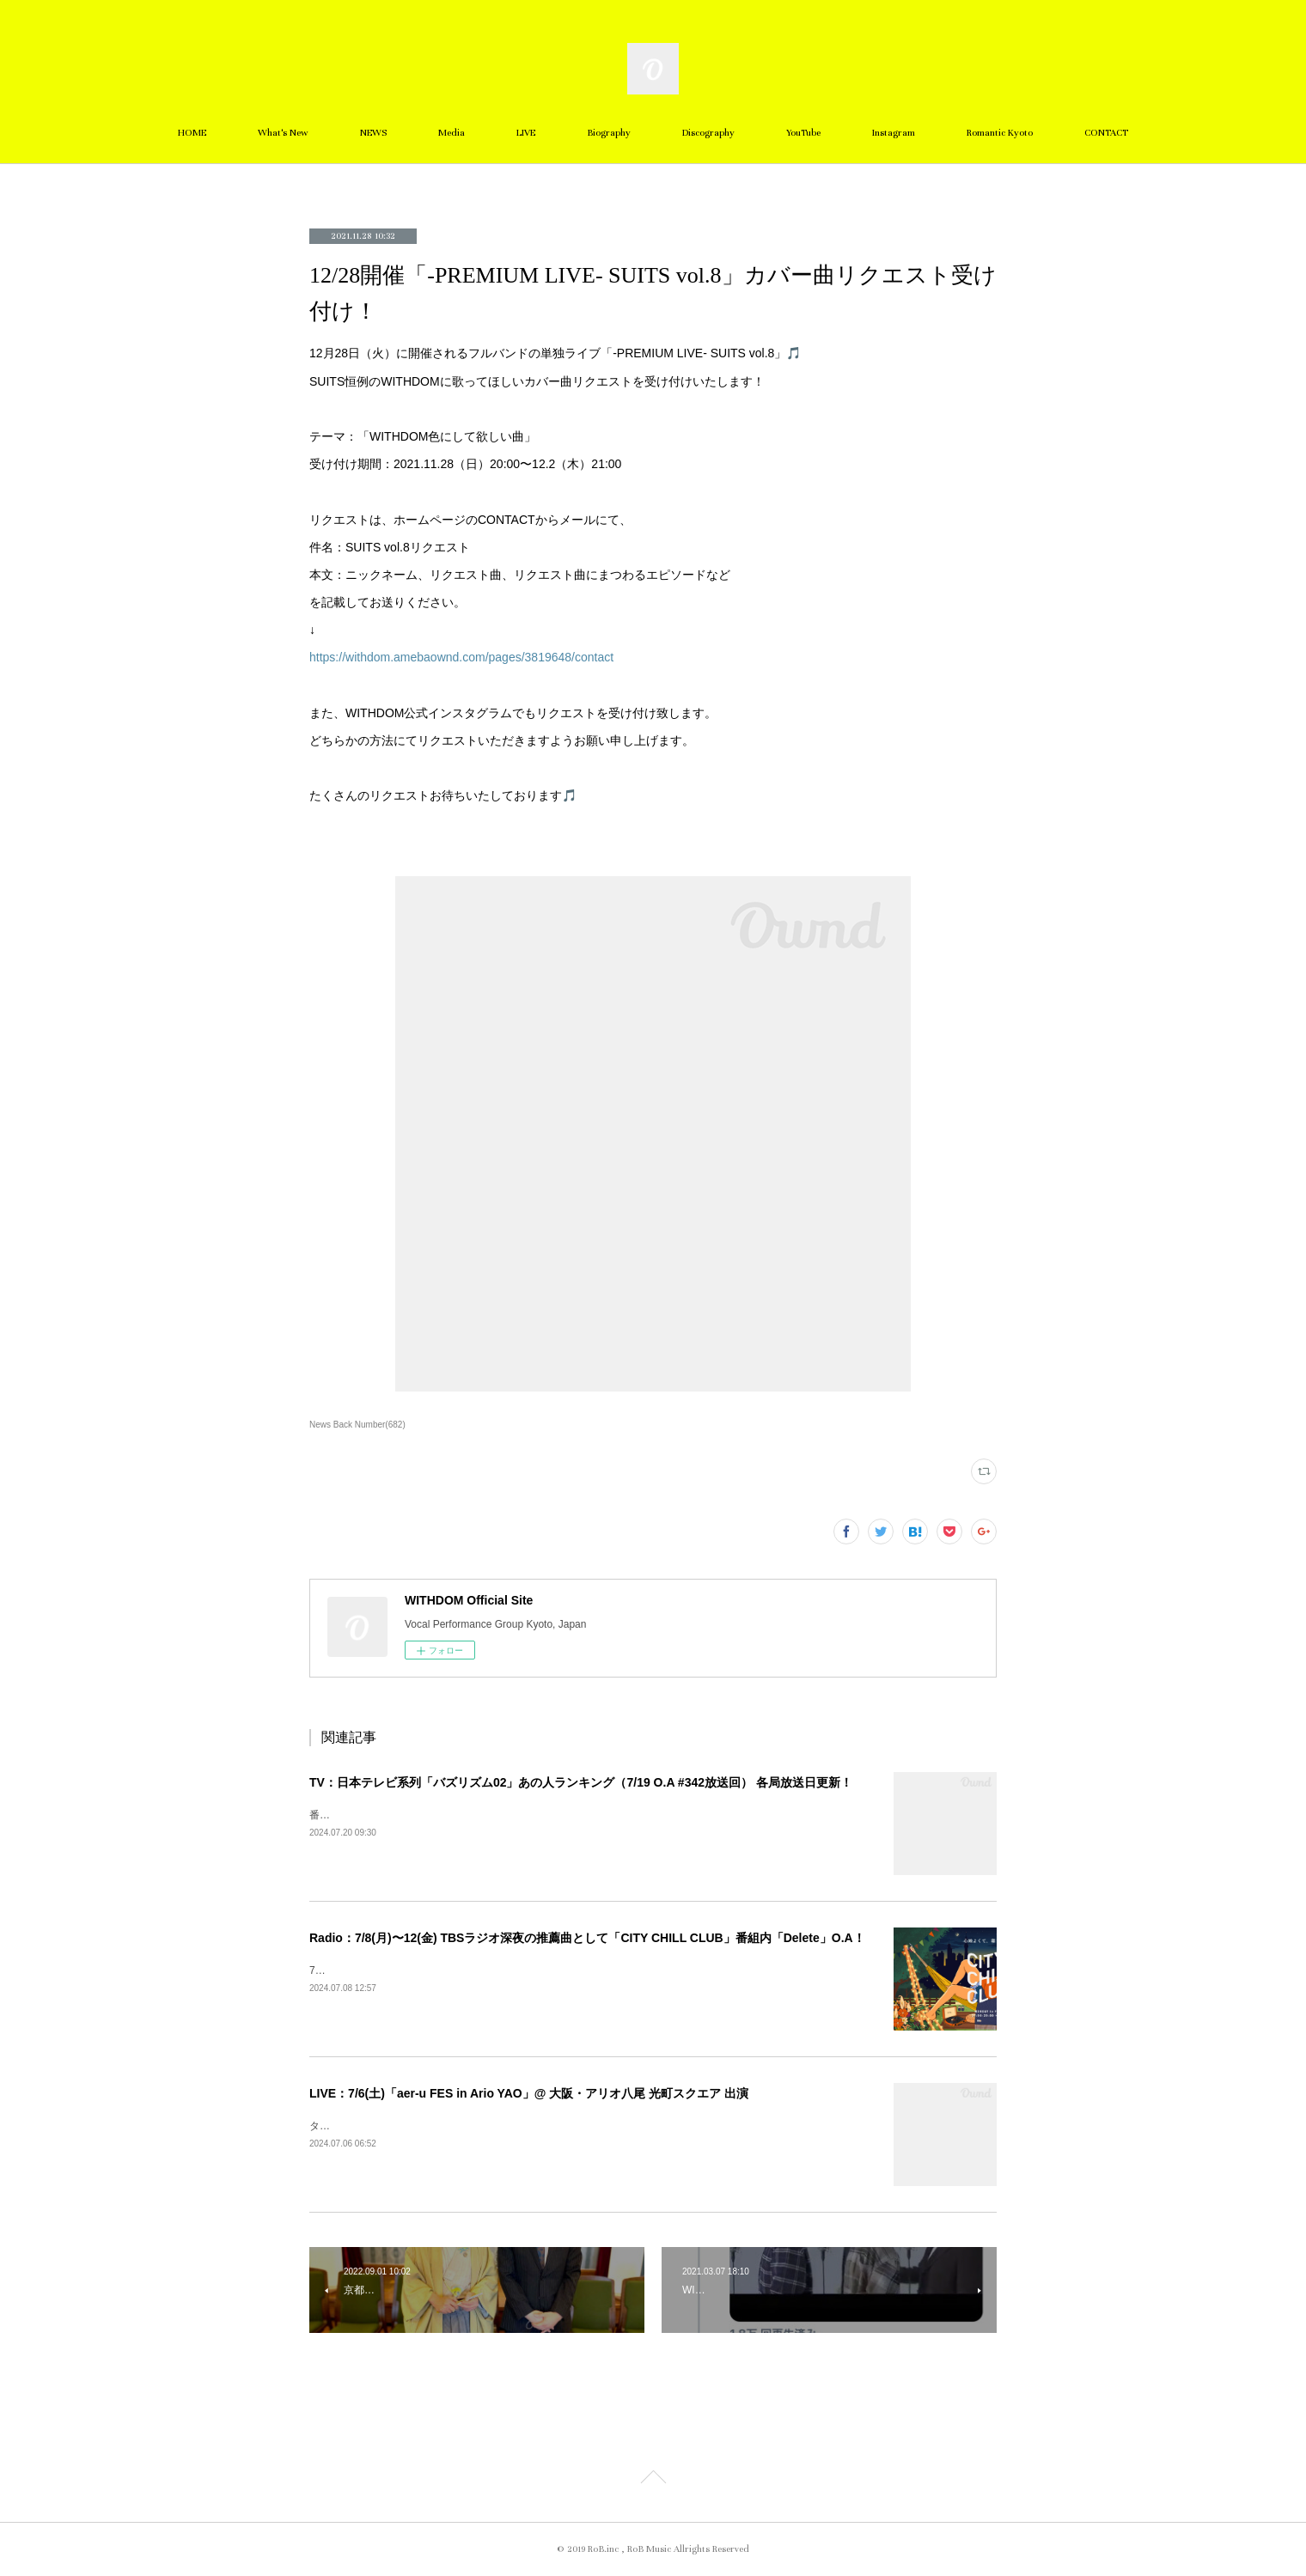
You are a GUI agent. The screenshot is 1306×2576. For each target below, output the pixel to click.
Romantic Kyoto (1000, 132)
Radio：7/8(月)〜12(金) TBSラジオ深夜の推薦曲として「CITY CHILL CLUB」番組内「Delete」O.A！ (587, 1938)
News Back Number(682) (357, 1424)
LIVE (525, 132)
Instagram (893, 132)
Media (451, 132)
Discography (708, 132)
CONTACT (1106, 132)
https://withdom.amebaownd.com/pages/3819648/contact (461, 657)
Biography (609, 132)
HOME (192, 132)
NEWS (373, 132)
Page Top (653, 2479)
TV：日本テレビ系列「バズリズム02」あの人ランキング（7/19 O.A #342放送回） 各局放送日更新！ (580, 1782)
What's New (283, 132)
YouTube (803, 132)
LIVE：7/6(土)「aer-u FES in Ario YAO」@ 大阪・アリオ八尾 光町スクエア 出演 (528, 2093)
